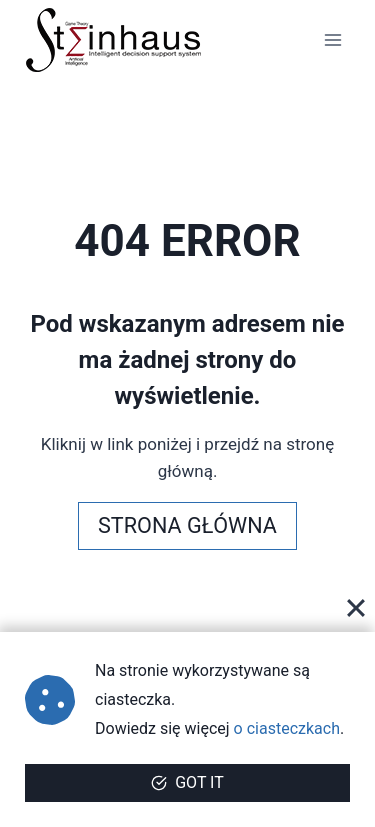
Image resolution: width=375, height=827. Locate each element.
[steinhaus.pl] (114, 40)
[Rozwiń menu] (332, 39)
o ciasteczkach (287, 728)
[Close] (356, 608)
